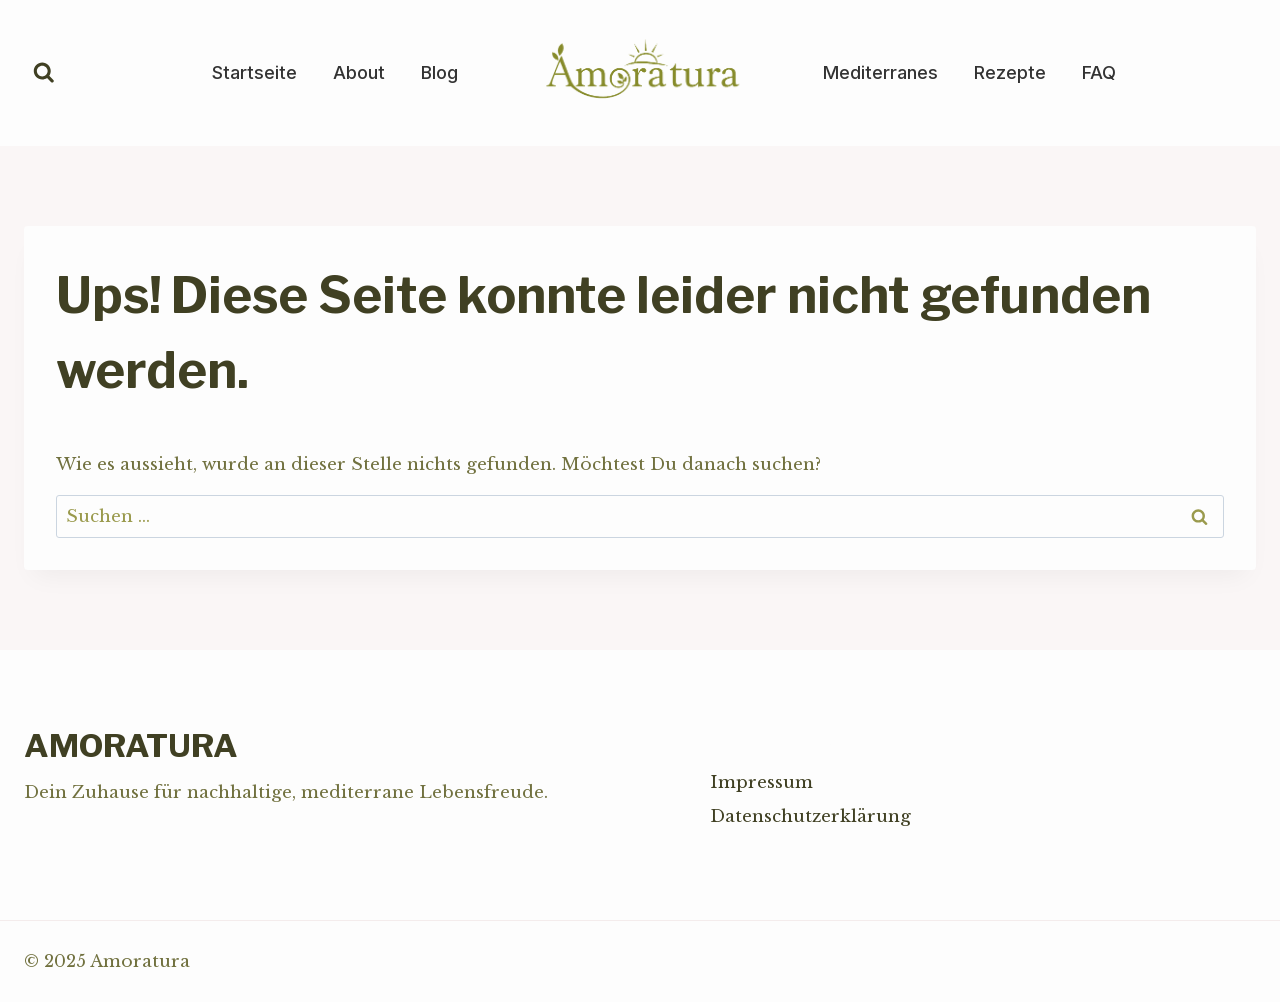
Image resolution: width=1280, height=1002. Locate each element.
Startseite (254, 72)
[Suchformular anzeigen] (44, 73)
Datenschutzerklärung (810, 816)
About (359, 72)
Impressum (761, 782)
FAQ (1099, 72)
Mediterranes (880, 72)
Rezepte (1010, 72)
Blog (439, 72)
